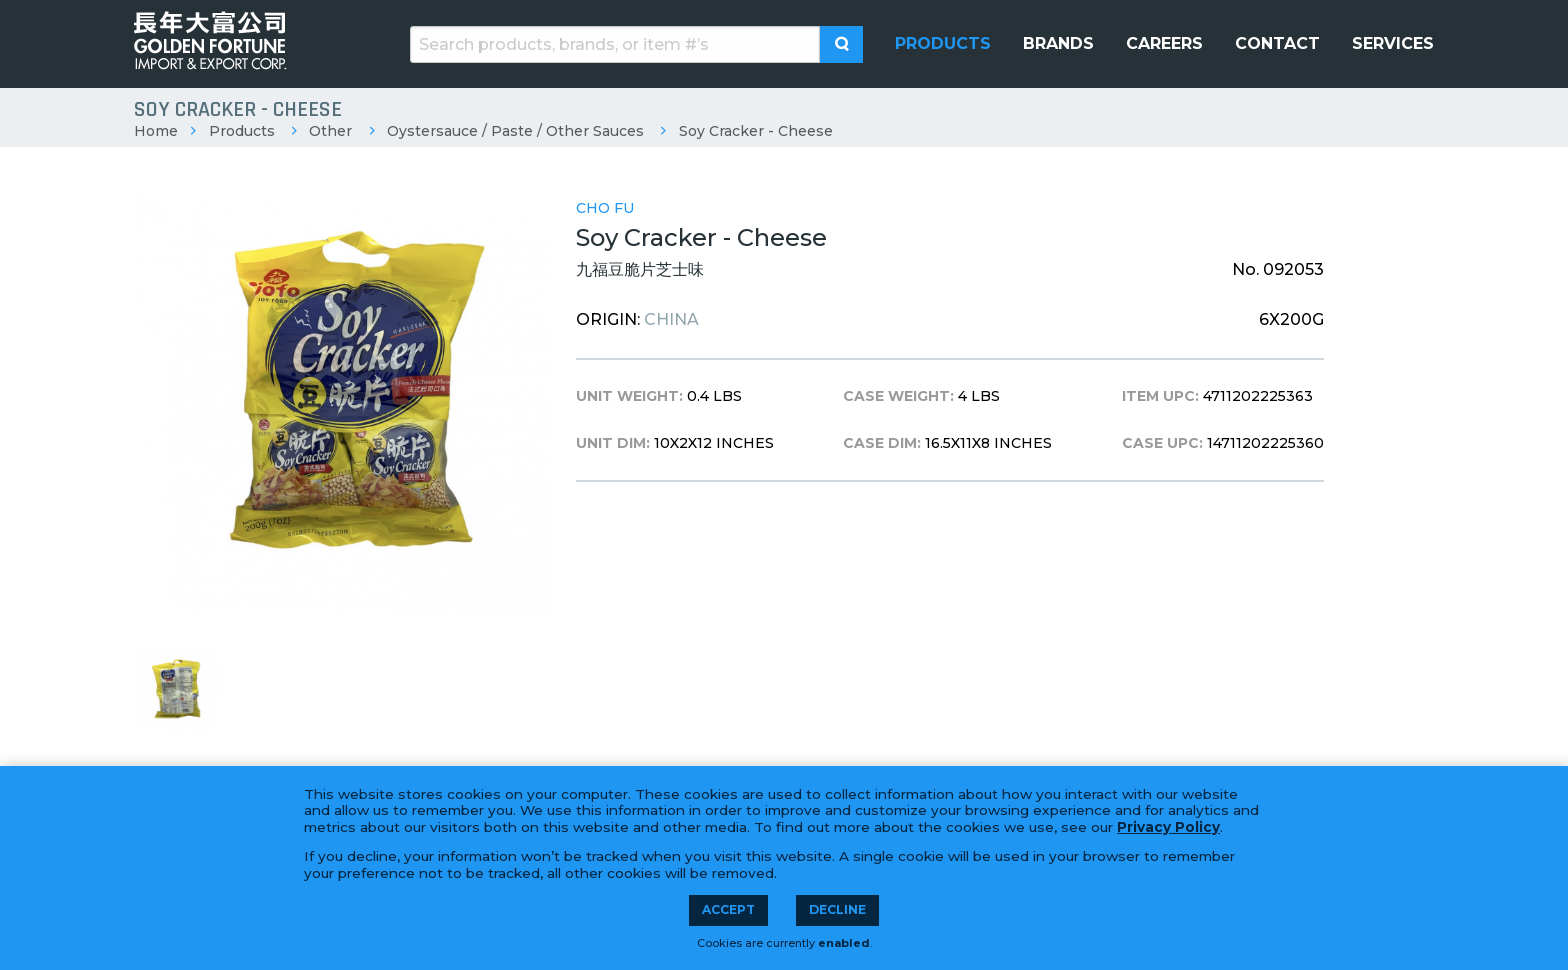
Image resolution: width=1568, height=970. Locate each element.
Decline (837, 909)
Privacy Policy (1168, 827)
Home (156, 131)
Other (330, 131)
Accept (728, 909)
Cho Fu (605, 208)
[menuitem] (943, 44)
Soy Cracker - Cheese (756, 131)
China (671, 319)
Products (242, 131)
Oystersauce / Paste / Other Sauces (515, 131)
